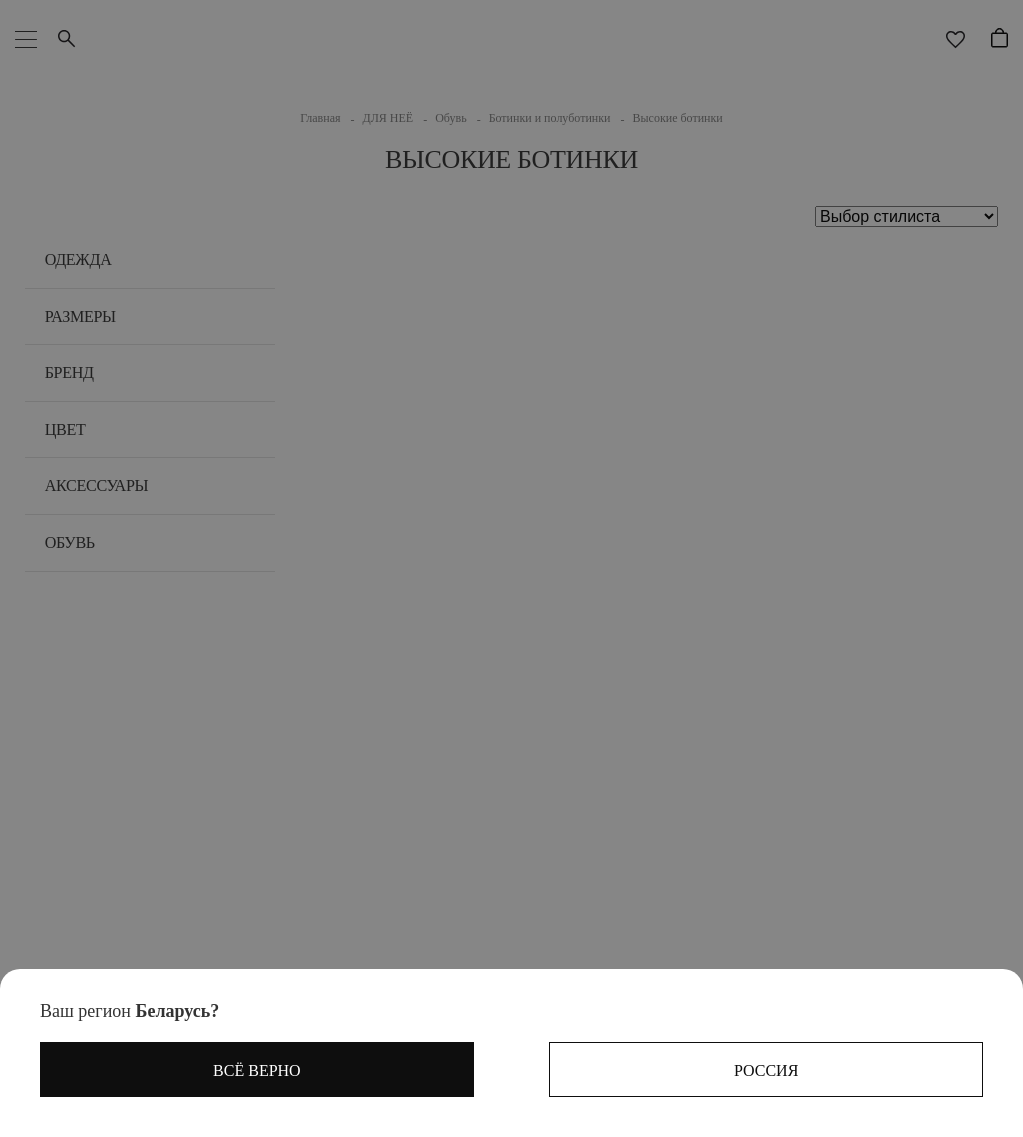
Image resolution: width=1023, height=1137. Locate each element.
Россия (766, 1070)
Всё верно (257, 1070)
